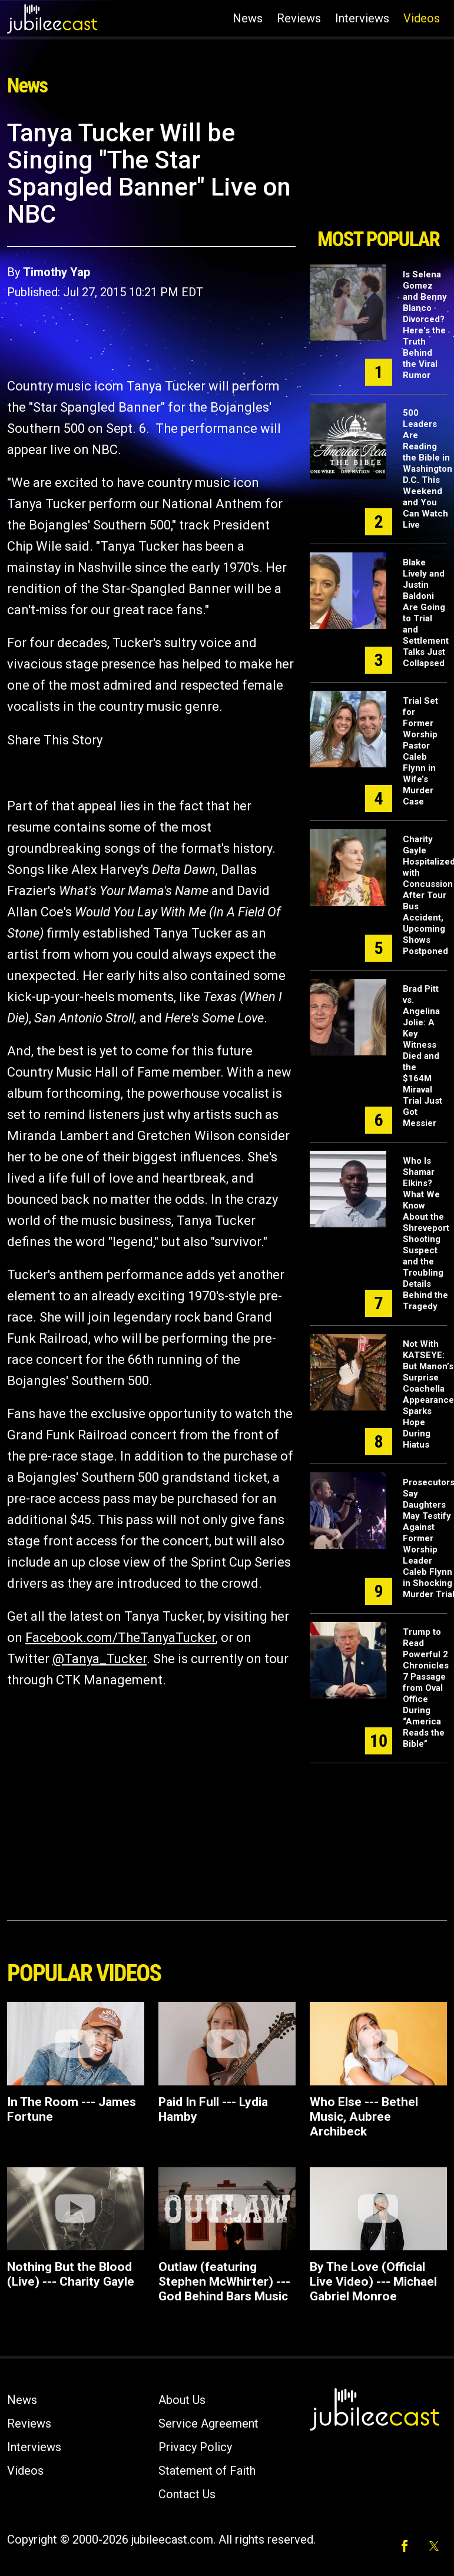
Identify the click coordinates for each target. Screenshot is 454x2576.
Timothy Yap (56, 272)
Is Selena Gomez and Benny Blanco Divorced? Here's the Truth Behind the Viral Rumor (425, 324)
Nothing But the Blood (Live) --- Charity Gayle (70, 2274)
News (248, 18)
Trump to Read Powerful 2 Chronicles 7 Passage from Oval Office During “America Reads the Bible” (426, 1688)
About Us (182, 2400)
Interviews (362, 18)
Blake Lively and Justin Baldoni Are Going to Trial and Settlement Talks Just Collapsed (426, 612)
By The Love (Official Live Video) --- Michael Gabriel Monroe (373, 2281)
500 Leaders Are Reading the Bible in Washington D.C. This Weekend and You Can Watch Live (427, 469)
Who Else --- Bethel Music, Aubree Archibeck (364, 2116)
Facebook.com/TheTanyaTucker (120, 1637)
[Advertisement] (378, 170)
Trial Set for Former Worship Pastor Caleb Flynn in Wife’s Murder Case (420, 751)
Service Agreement (208, 2423)
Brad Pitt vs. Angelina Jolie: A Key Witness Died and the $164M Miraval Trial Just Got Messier (422, 1056)
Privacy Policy (195, 2447)
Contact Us (187, 2494)
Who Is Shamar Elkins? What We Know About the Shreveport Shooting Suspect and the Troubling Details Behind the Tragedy (426, 1233)
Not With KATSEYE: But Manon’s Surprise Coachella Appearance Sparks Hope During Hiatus (428, 1394)
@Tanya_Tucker (99, 1658)
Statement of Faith (207, 2471)
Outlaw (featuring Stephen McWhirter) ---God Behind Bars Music (224, 2281)
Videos (421, 18)
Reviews (299, 18)
